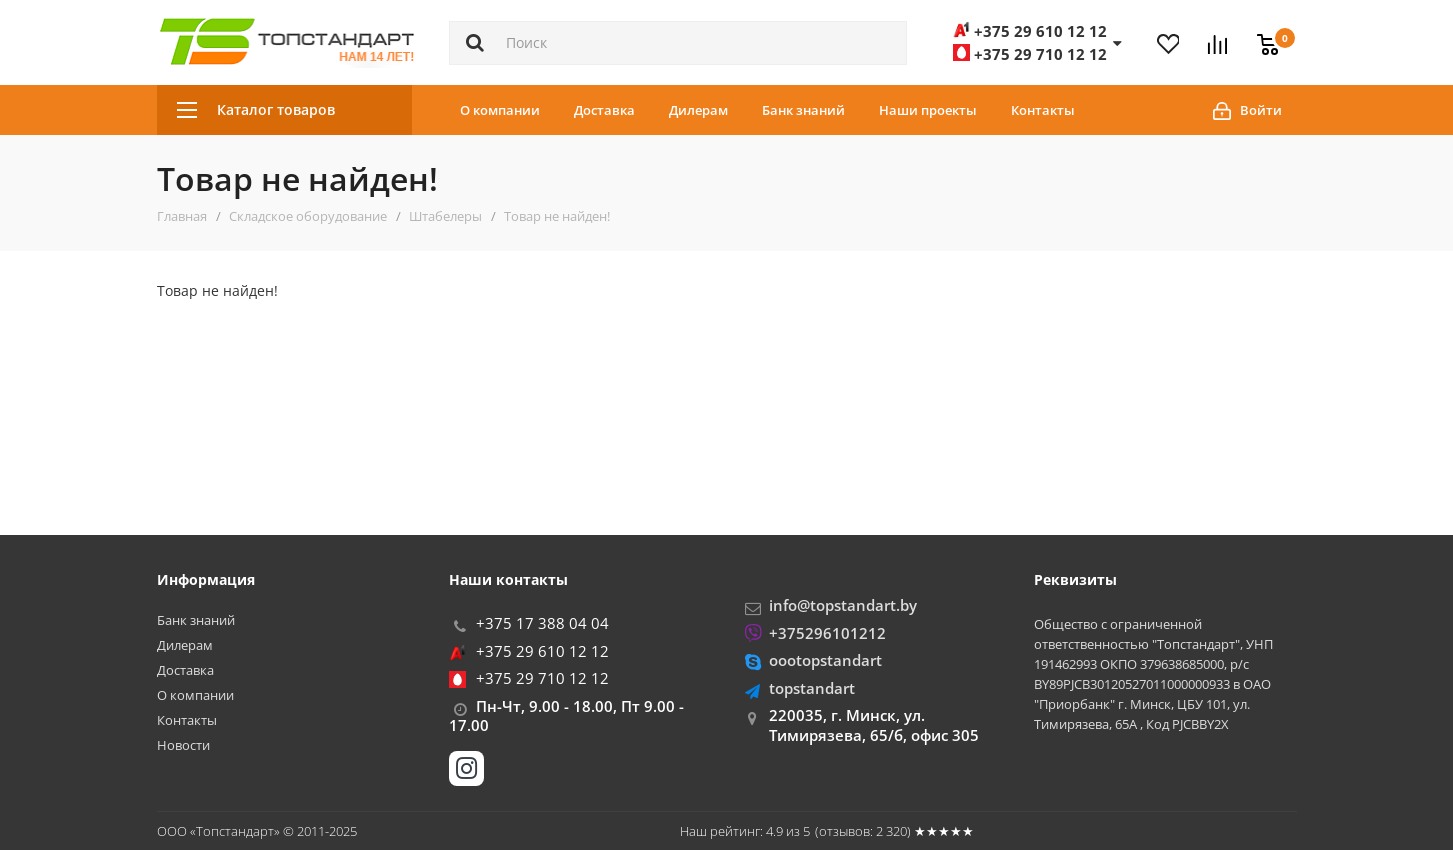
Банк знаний (803, 110)
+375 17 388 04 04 (542, 623)
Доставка (604, 110)
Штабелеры (445, 216)
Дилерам (698, 110)
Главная (182, 216)
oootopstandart (825, 660)
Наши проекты (928, 110)
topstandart (812, 688)
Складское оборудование (308, 216)
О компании (500, 110)
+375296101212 (827, 633)
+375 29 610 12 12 (542, 651)
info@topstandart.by (843, 605)
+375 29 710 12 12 (542, 678)
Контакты (1043, 110)
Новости (183, 745)
